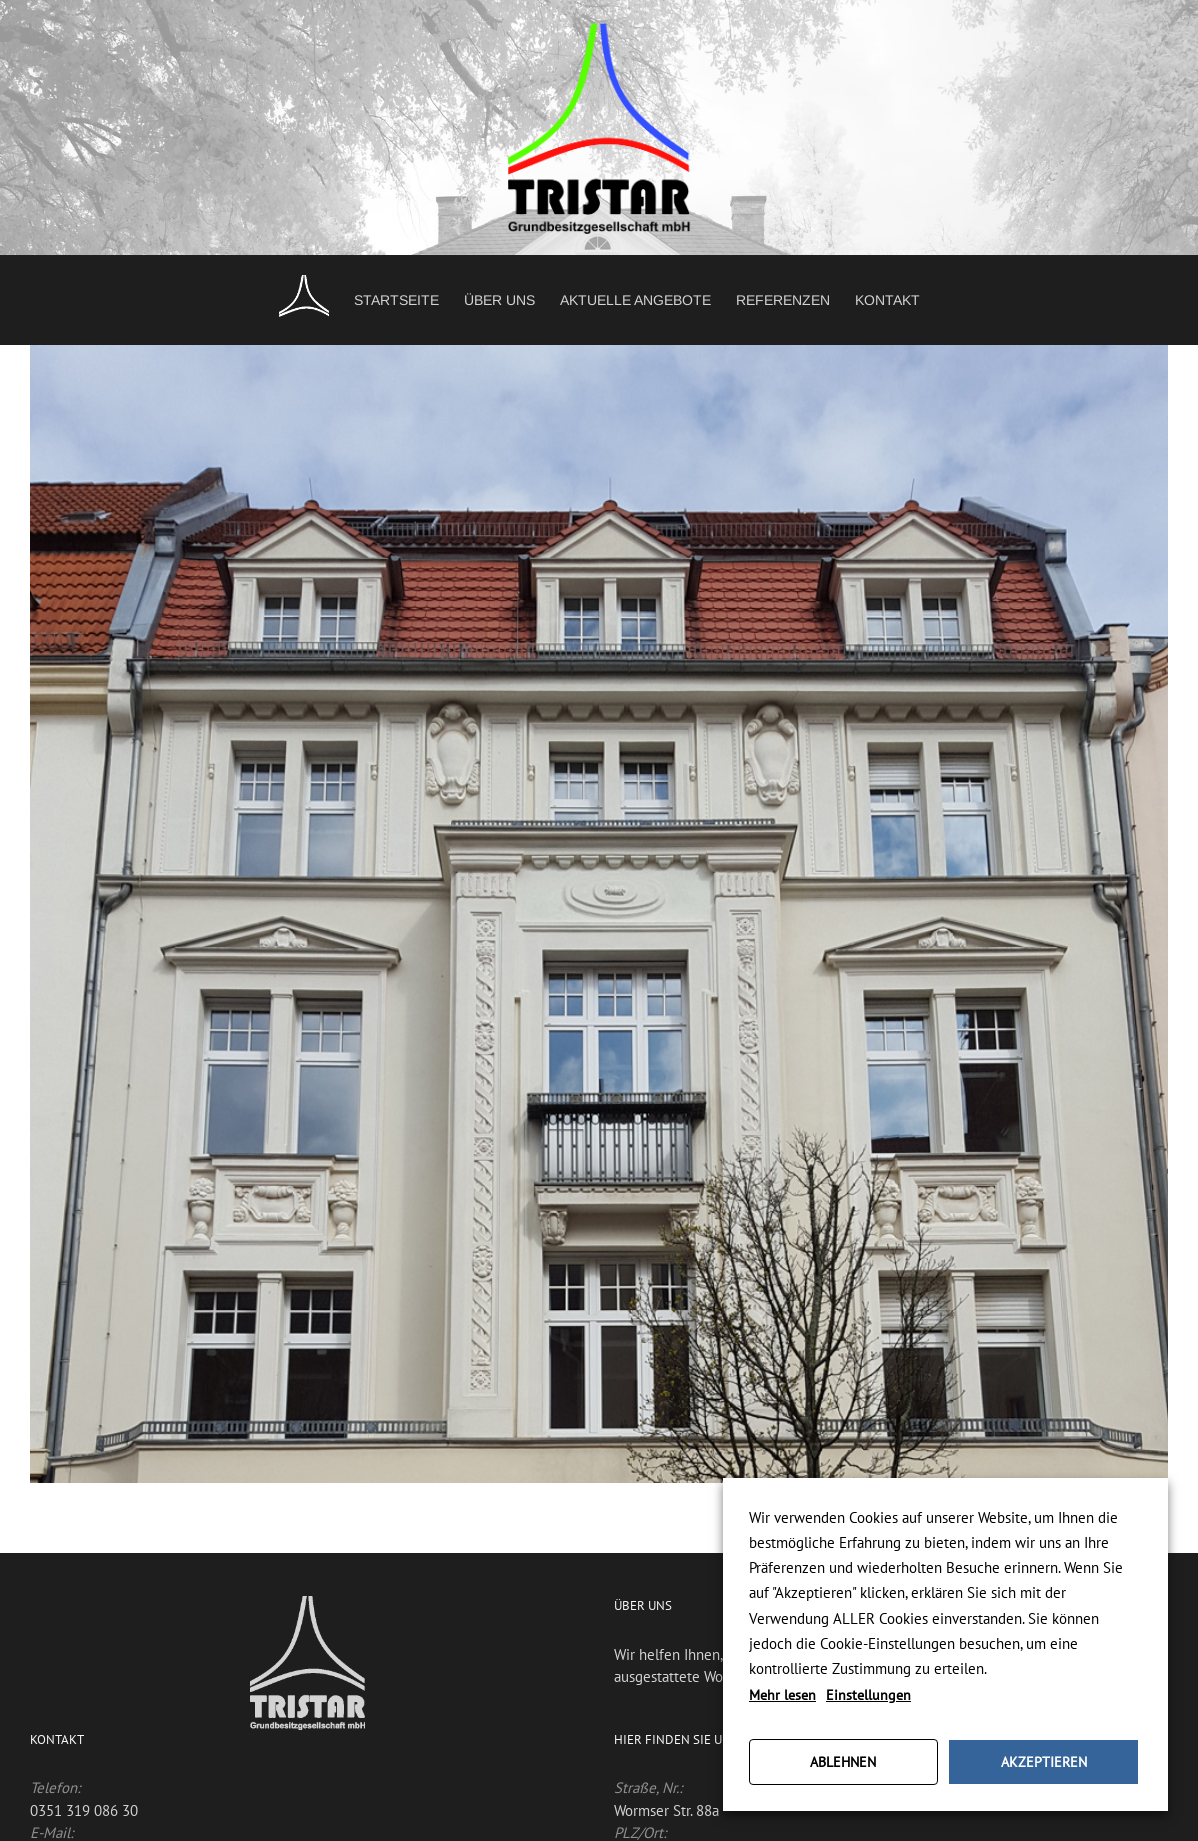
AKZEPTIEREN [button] (1044, 1762)
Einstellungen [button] (868, 1695)
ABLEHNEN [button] (843, 1762)
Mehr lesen (782, 1695)
